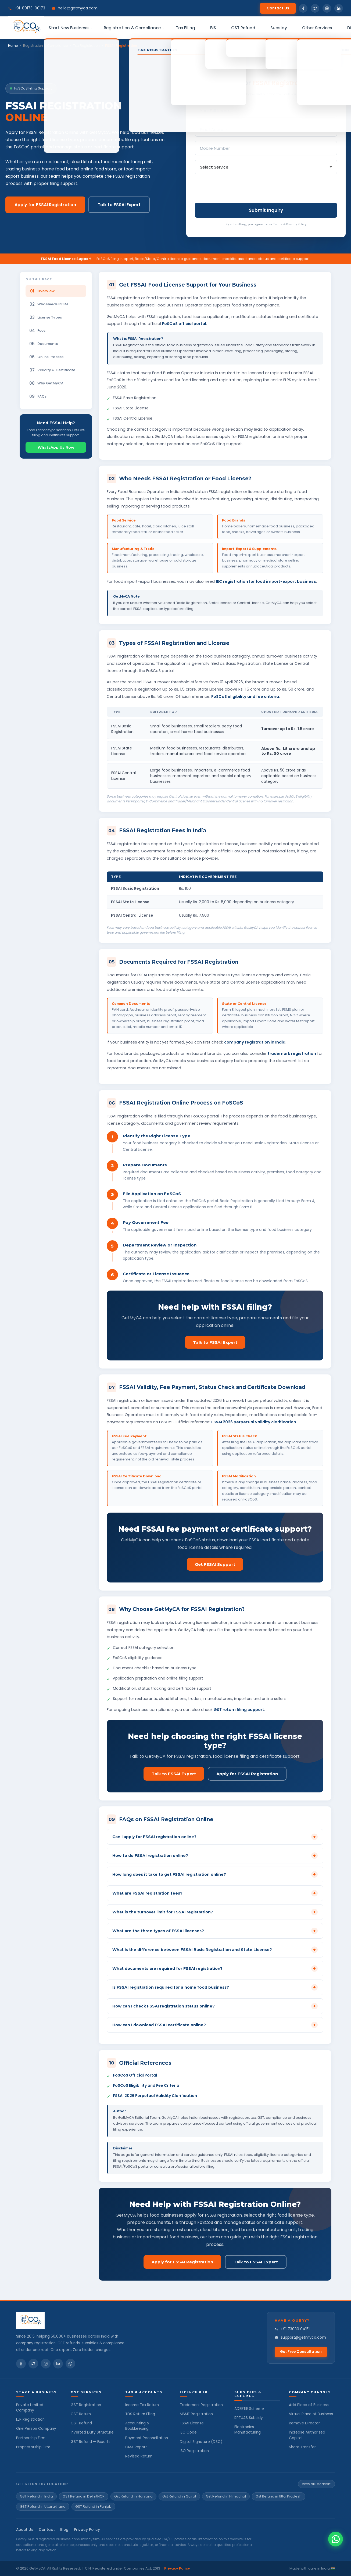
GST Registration (86, 2404)
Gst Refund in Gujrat (179, 2496)
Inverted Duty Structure (92, 2432)
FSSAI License (192, 2423)
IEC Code (188, 2432)
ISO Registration (194, 2450)
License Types (45, 317)
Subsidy (280, 28)
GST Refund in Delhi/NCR (84, 2496)
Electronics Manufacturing (247, 2429)
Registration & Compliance (134, 28)
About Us (24, 2529)
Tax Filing (187, 28)
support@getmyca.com (300, 2337)
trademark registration (292, 1053)
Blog (64, 2529)
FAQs (37, 396)
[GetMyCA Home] (72, 2320)
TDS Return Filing (140, 2414)
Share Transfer (302, 2447)
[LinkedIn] (58, 2363)
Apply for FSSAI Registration (45, 205)
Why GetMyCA (46, 383)
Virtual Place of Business (311, 2414)
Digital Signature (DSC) (201, 2441)
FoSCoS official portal (184, 323)
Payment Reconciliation (146, 2438)
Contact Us (278, 8)
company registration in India (254, 1042)
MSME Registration (196, 2414)
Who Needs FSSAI (48, 304)
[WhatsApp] (70, 2363)
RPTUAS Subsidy (248, 2417)
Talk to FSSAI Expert (119, 205)
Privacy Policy (87, 2529)
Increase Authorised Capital (307, 2435)
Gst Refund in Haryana (133, 2496)
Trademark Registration (201, 2404)
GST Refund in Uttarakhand (43, 2506)
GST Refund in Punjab (93, 2506)
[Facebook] (21, 2363)
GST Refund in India (36, 2496)
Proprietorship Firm (33, 2447)
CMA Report (136, 2447)
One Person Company (36, 2428)
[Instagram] (46, 2363)
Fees (37, 330)
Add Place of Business (309, 2404)
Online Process (46, 357)
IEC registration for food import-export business (266, 581)
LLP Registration (30, 2419)
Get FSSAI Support (215, 1564)
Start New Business (71, 28)
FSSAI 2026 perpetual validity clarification (253, 1422)
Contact (47, 2529)
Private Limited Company (29, 2407)
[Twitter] (33, 2363)
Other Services (319, 28)
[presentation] (236, 188)
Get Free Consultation (301, 2351)
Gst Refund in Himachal (226, 2496)
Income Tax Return (142, 2404)
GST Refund (245, 28)
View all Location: (316, 2484)
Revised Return (138, 2456)
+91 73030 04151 (292, 2329)
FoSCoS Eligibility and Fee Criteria (146, 2085)
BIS (215, 28)
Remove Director (304, 2423)
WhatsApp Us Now (56, 447)
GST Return (81, 2414)
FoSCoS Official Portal (135, 2075)
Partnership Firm (30, 2438)
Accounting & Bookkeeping (137, 2426)
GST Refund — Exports (90, 2441)
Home (13, 45)
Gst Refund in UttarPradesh (279, 2496)
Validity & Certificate (52, 370)
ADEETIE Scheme (249, 2408)
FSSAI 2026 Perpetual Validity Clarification (155, 2095)
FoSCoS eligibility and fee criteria (245, 696)
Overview (42, 291)
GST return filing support (239, 1709)
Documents (43, 344)
